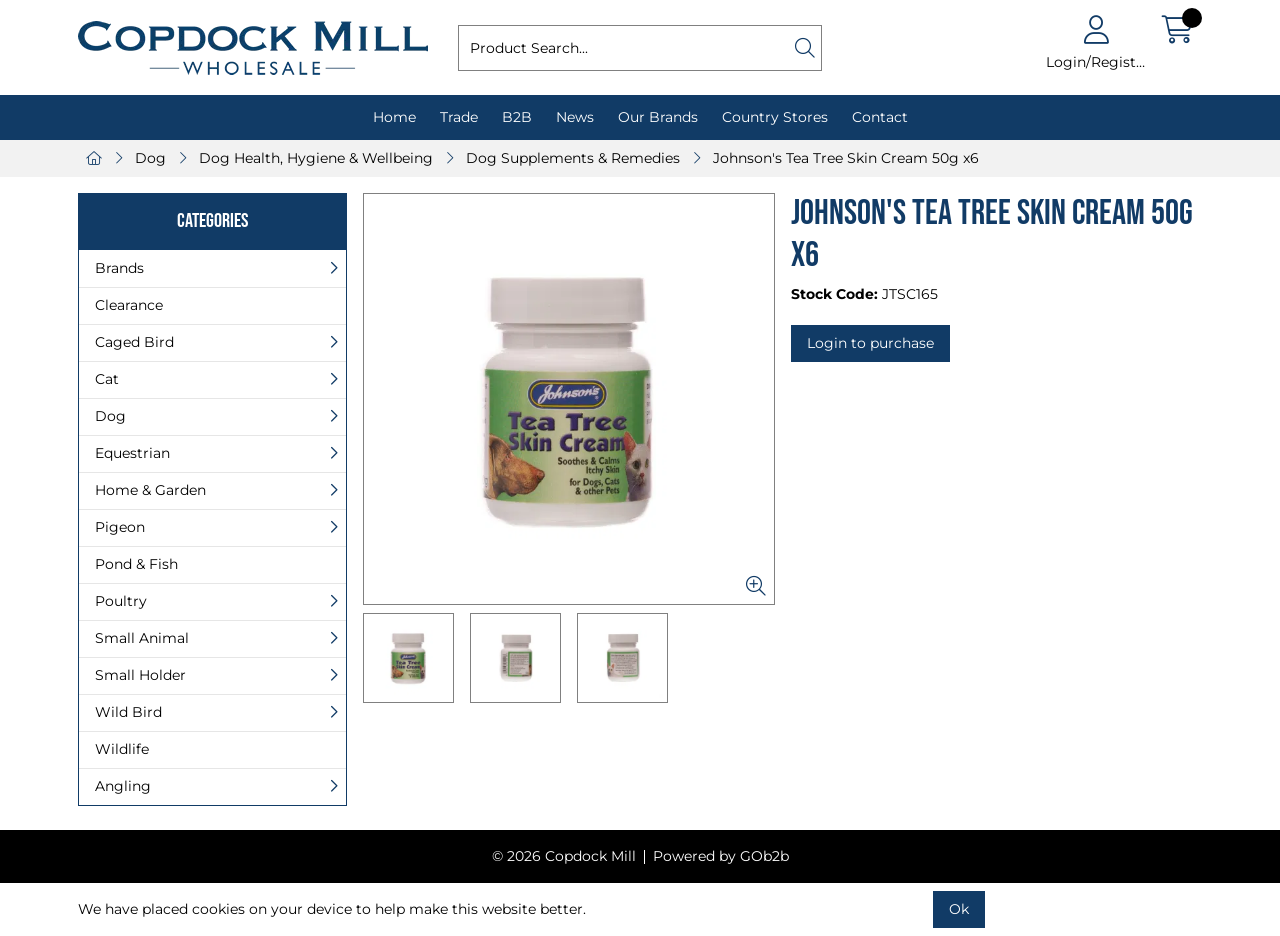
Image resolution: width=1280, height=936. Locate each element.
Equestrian (132, 453)
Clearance (129, 305)
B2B (517, 117)
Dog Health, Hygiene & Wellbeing (316, 158)
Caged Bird (134, 342)
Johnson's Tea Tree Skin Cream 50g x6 (846, 158)
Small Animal (142, 638)
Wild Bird (128, 712)
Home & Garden (150, 490)
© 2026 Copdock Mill (564, 856)
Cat (107, 379)
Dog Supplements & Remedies (573, 158)
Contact (880, 117)
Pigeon (120, 527)
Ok (959, 909)
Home (394, 117)
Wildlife (122, 749)
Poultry (121, 601)
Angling (123, 786)
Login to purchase (870, 343)
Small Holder (140, 675)
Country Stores (775, 117)
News (575, 117)
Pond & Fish (136, 564)
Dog (150, 158)
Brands (119, 268)
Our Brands (658, 117)
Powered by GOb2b (721, 856)
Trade (459, 117)
